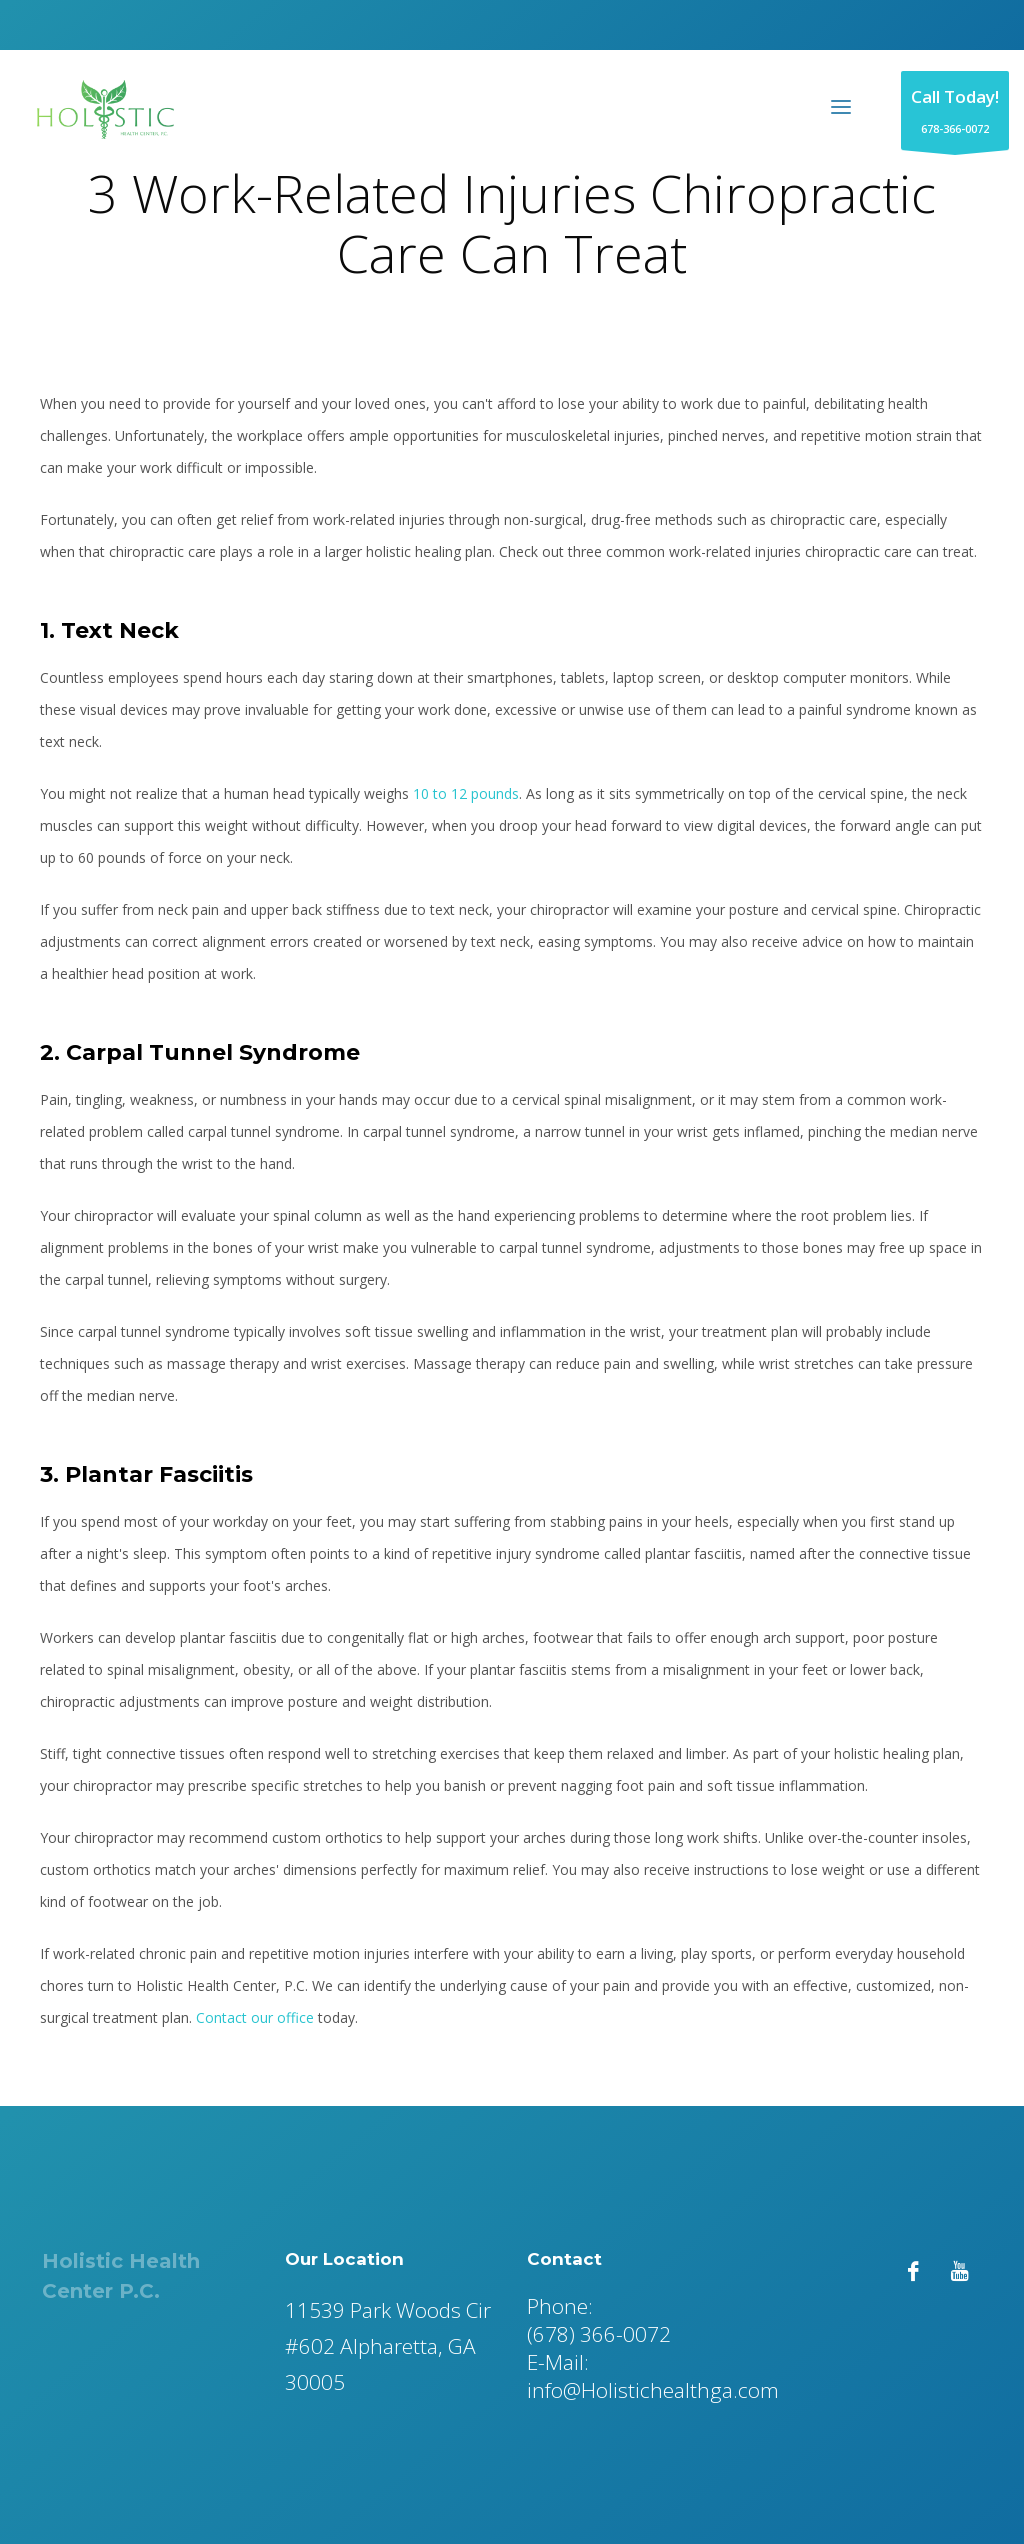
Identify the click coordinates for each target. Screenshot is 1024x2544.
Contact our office (255, 2017)
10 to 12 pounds (466, 793)
